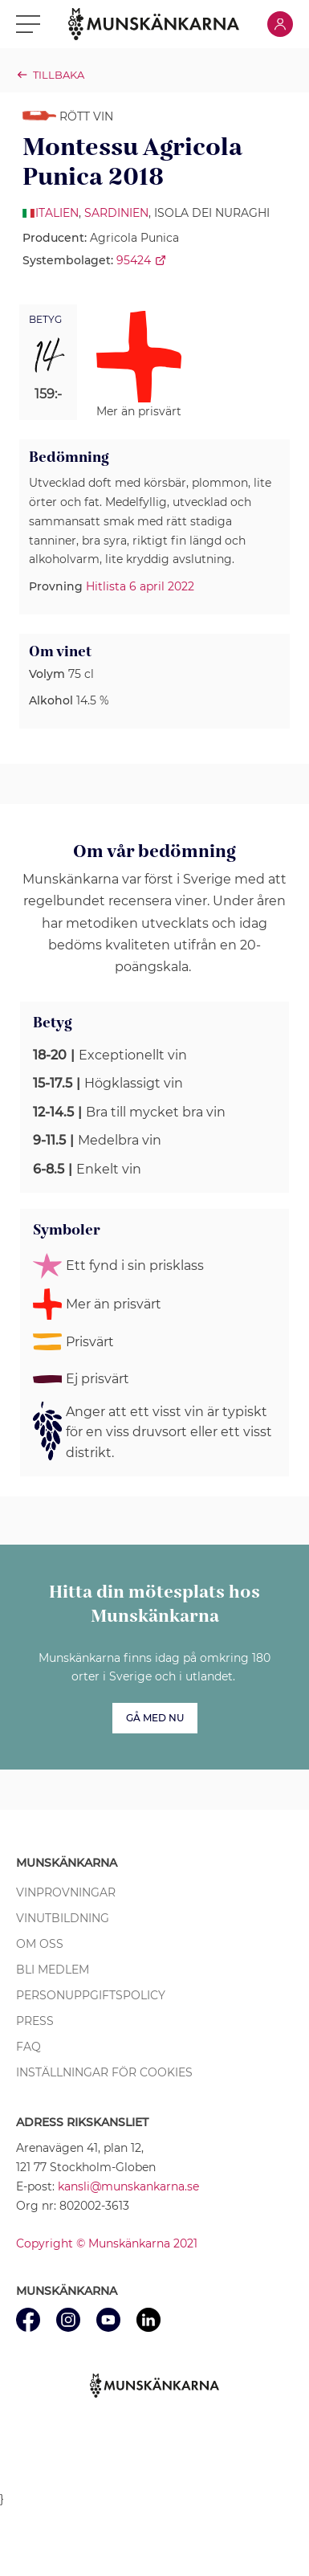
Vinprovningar (66, 1892)
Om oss (39, 1944)
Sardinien (116, 213)
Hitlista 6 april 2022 (140, 586)
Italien (57, 213)
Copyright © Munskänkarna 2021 (106, 2243)
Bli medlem (52, 1969)
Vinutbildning (62, 1918)
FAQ (28, 2046)
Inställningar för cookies (104, 2072)
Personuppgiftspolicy (90, 1995)
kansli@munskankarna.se (128, 2186)
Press (35, 2021)
